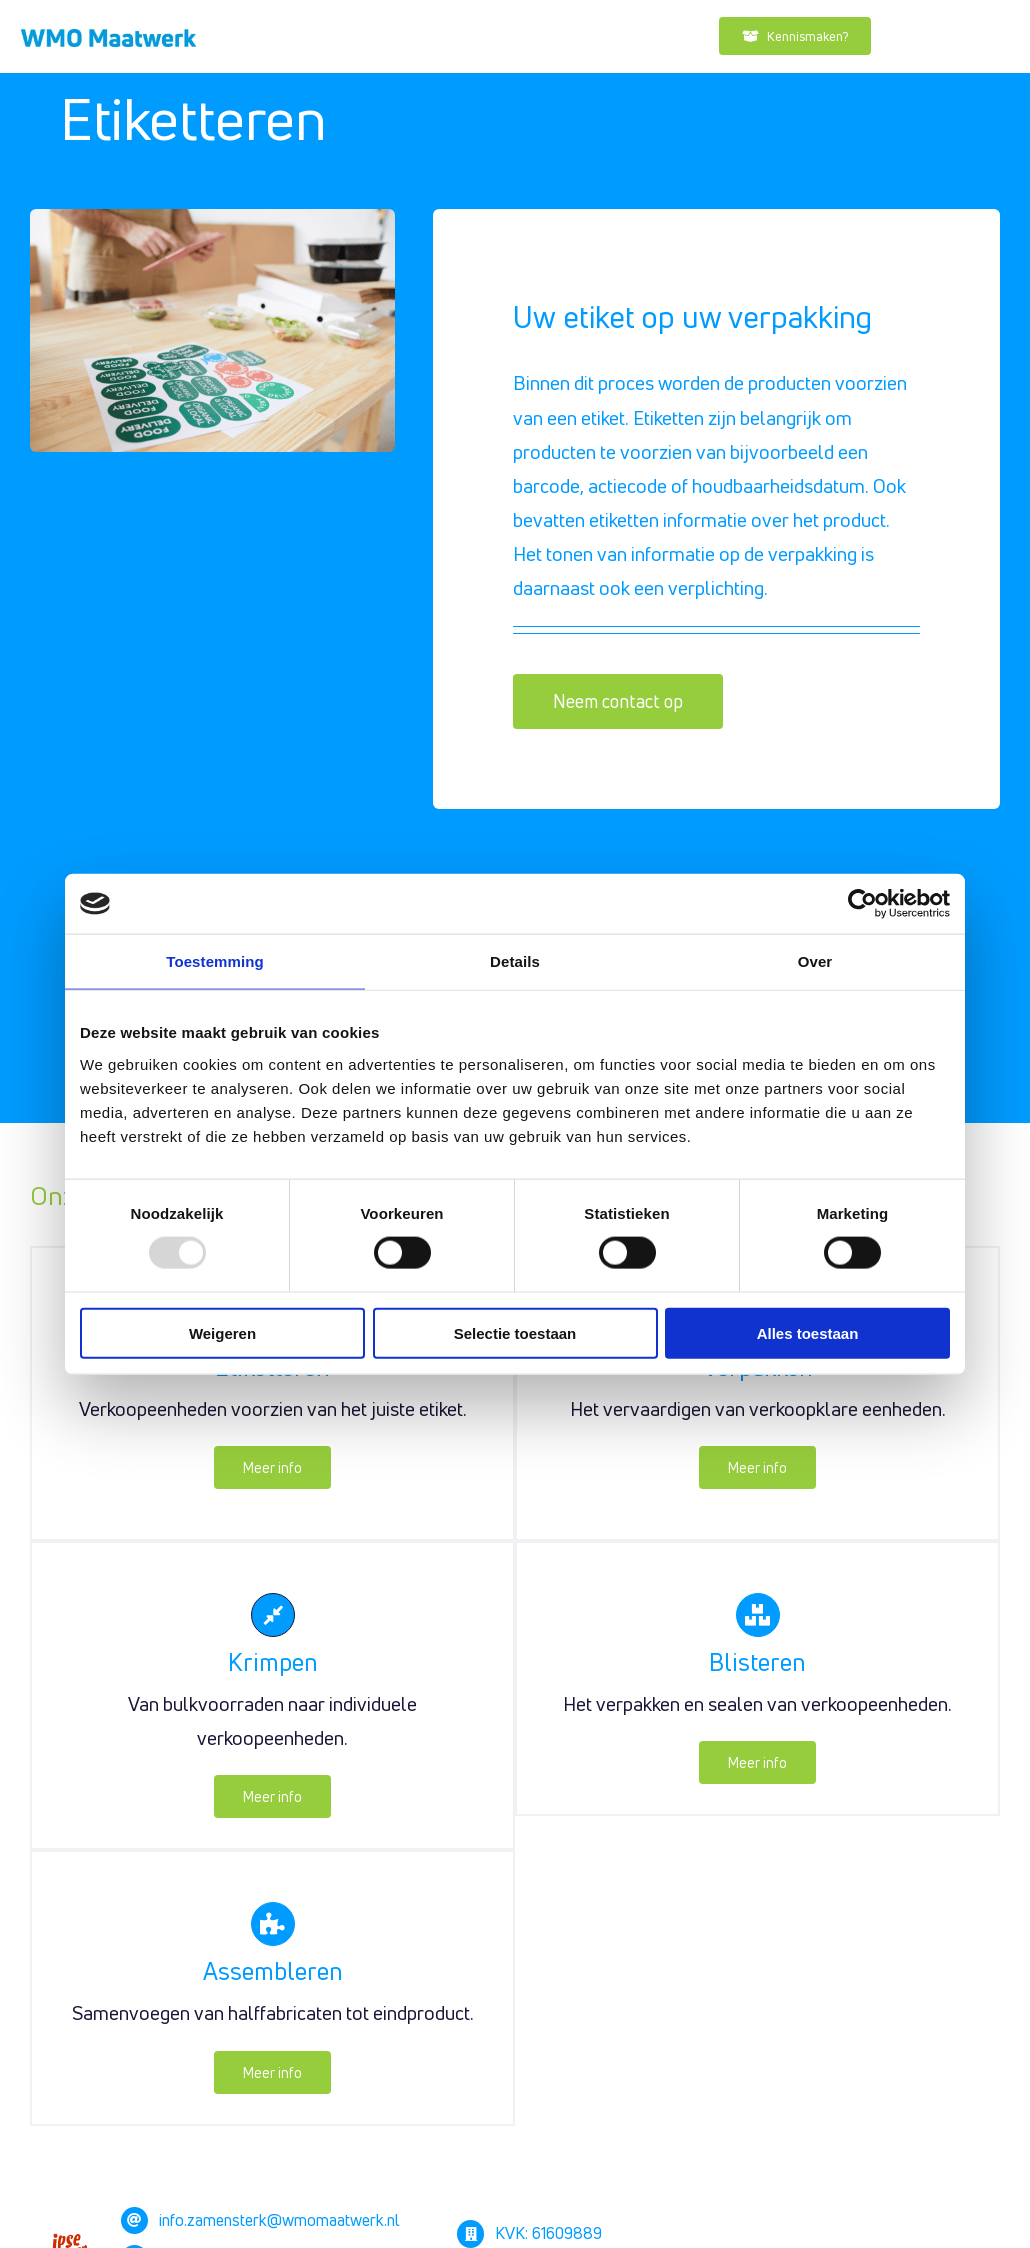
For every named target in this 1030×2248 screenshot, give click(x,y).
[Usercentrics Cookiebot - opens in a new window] (862, 904)
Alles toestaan (808, 1332)
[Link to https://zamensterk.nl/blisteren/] (758, 1615)
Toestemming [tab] (215, 961)
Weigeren (222, 1332)
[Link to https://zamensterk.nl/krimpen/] (273, 1615)
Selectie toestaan (515, 1332)
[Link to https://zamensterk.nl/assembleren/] (273, 1924)
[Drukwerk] (108, 38)
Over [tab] (815, 961)
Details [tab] (515, 961)
